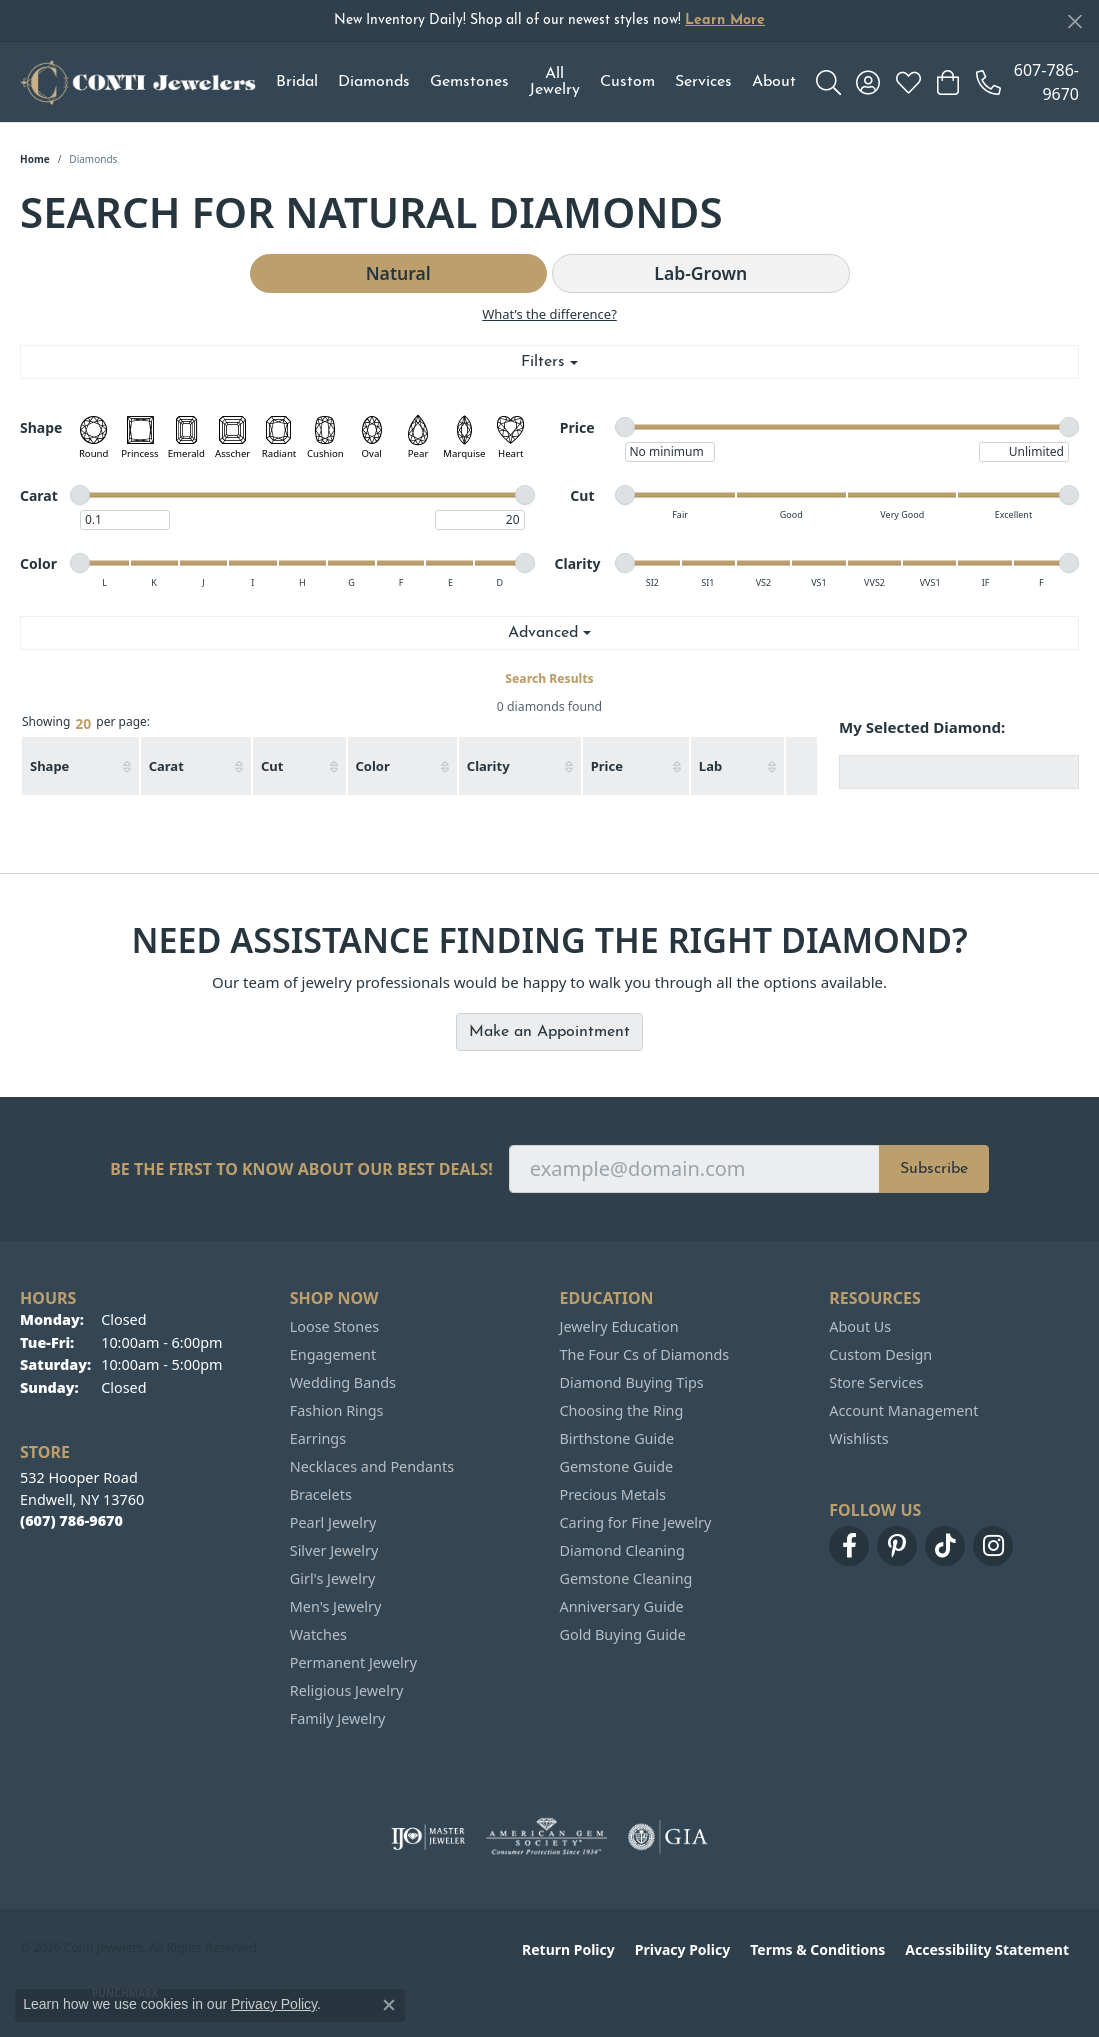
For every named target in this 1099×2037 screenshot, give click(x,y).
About (774, 82)
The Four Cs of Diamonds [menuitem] (645, 1354)
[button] (828, 82)
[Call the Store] (71, 1520)
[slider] (625, 427)
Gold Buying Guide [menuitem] (623, 1634)
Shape (49, 766)
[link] (1027, 82)
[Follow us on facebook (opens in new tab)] (849, 1546)
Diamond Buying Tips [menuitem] (632, 1382)
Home (35, 159)
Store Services (876, 1382)
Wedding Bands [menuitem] (343, 1382)
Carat (166, 766)
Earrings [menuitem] (318, 1438)
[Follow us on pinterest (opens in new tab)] (897, 1546)
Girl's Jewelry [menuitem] (332, 1578)
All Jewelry (554, 82)
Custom (627, 82)
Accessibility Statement (987, 1949)
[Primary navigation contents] (536, 82)
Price (607, 766)
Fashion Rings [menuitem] (337, 1410)
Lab (710, 766)
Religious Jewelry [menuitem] (346, 1690)
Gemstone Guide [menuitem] (617, 1466)
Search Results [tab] (549, 678)
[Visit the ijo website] (428, 1837)
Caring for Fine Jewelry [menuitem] (636, 1522)
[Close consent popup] (389, 2005)
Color (373, 766)
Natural (398, 273)
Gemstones (469, 82)
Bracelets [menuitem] (321, 1494)
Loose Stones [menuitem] (334, 1326)
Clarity (488, 766)
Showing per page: (86, 722)
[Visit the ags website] (546, 1837)
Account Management (903, 1410)
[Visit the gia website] (668, 1837)
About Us (860, 1326)
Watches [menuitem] (318, 1634)
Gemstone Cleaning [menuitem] (626, 1578)
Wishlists (858, 1438)
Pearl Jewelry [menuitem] (333, 1522)
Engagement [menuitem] (333, 1354)
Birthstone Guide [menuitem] (617, 1438)
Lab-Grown (700, 273)
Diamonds (374, 82)
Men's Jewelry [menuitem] (336, 1606)
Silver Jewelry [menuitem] (334, 1550)
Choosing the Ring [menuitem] (622, 1410)
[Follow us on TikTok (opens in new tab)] (945, 1546)
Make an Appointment (549, 1032)
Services (703, 82)
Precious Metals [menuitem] (613, 1494)
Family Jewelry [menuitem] (338, 1718)
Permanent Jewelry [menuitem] (353, 1662)
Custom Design (880, 1354)
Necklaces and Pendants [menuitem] (372, 1466)
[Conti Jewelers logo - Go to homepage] (138, 82)
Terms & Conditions (817, 1949)
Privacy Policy (682, 1949)
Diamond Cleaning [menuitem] (622, 1550)
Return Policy (568, 1949)
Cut (272, 766)
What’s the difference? (549, 314)
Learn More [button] (725, 20)
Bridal (297, 82)
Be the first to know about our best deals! (301, 1169)
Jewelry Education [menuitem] (619, 1326)
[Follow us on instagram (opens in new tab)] (993, 1546)
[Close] (1074, 21)
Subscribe (934, 1169)
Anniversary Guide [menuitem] (622, 1606)
